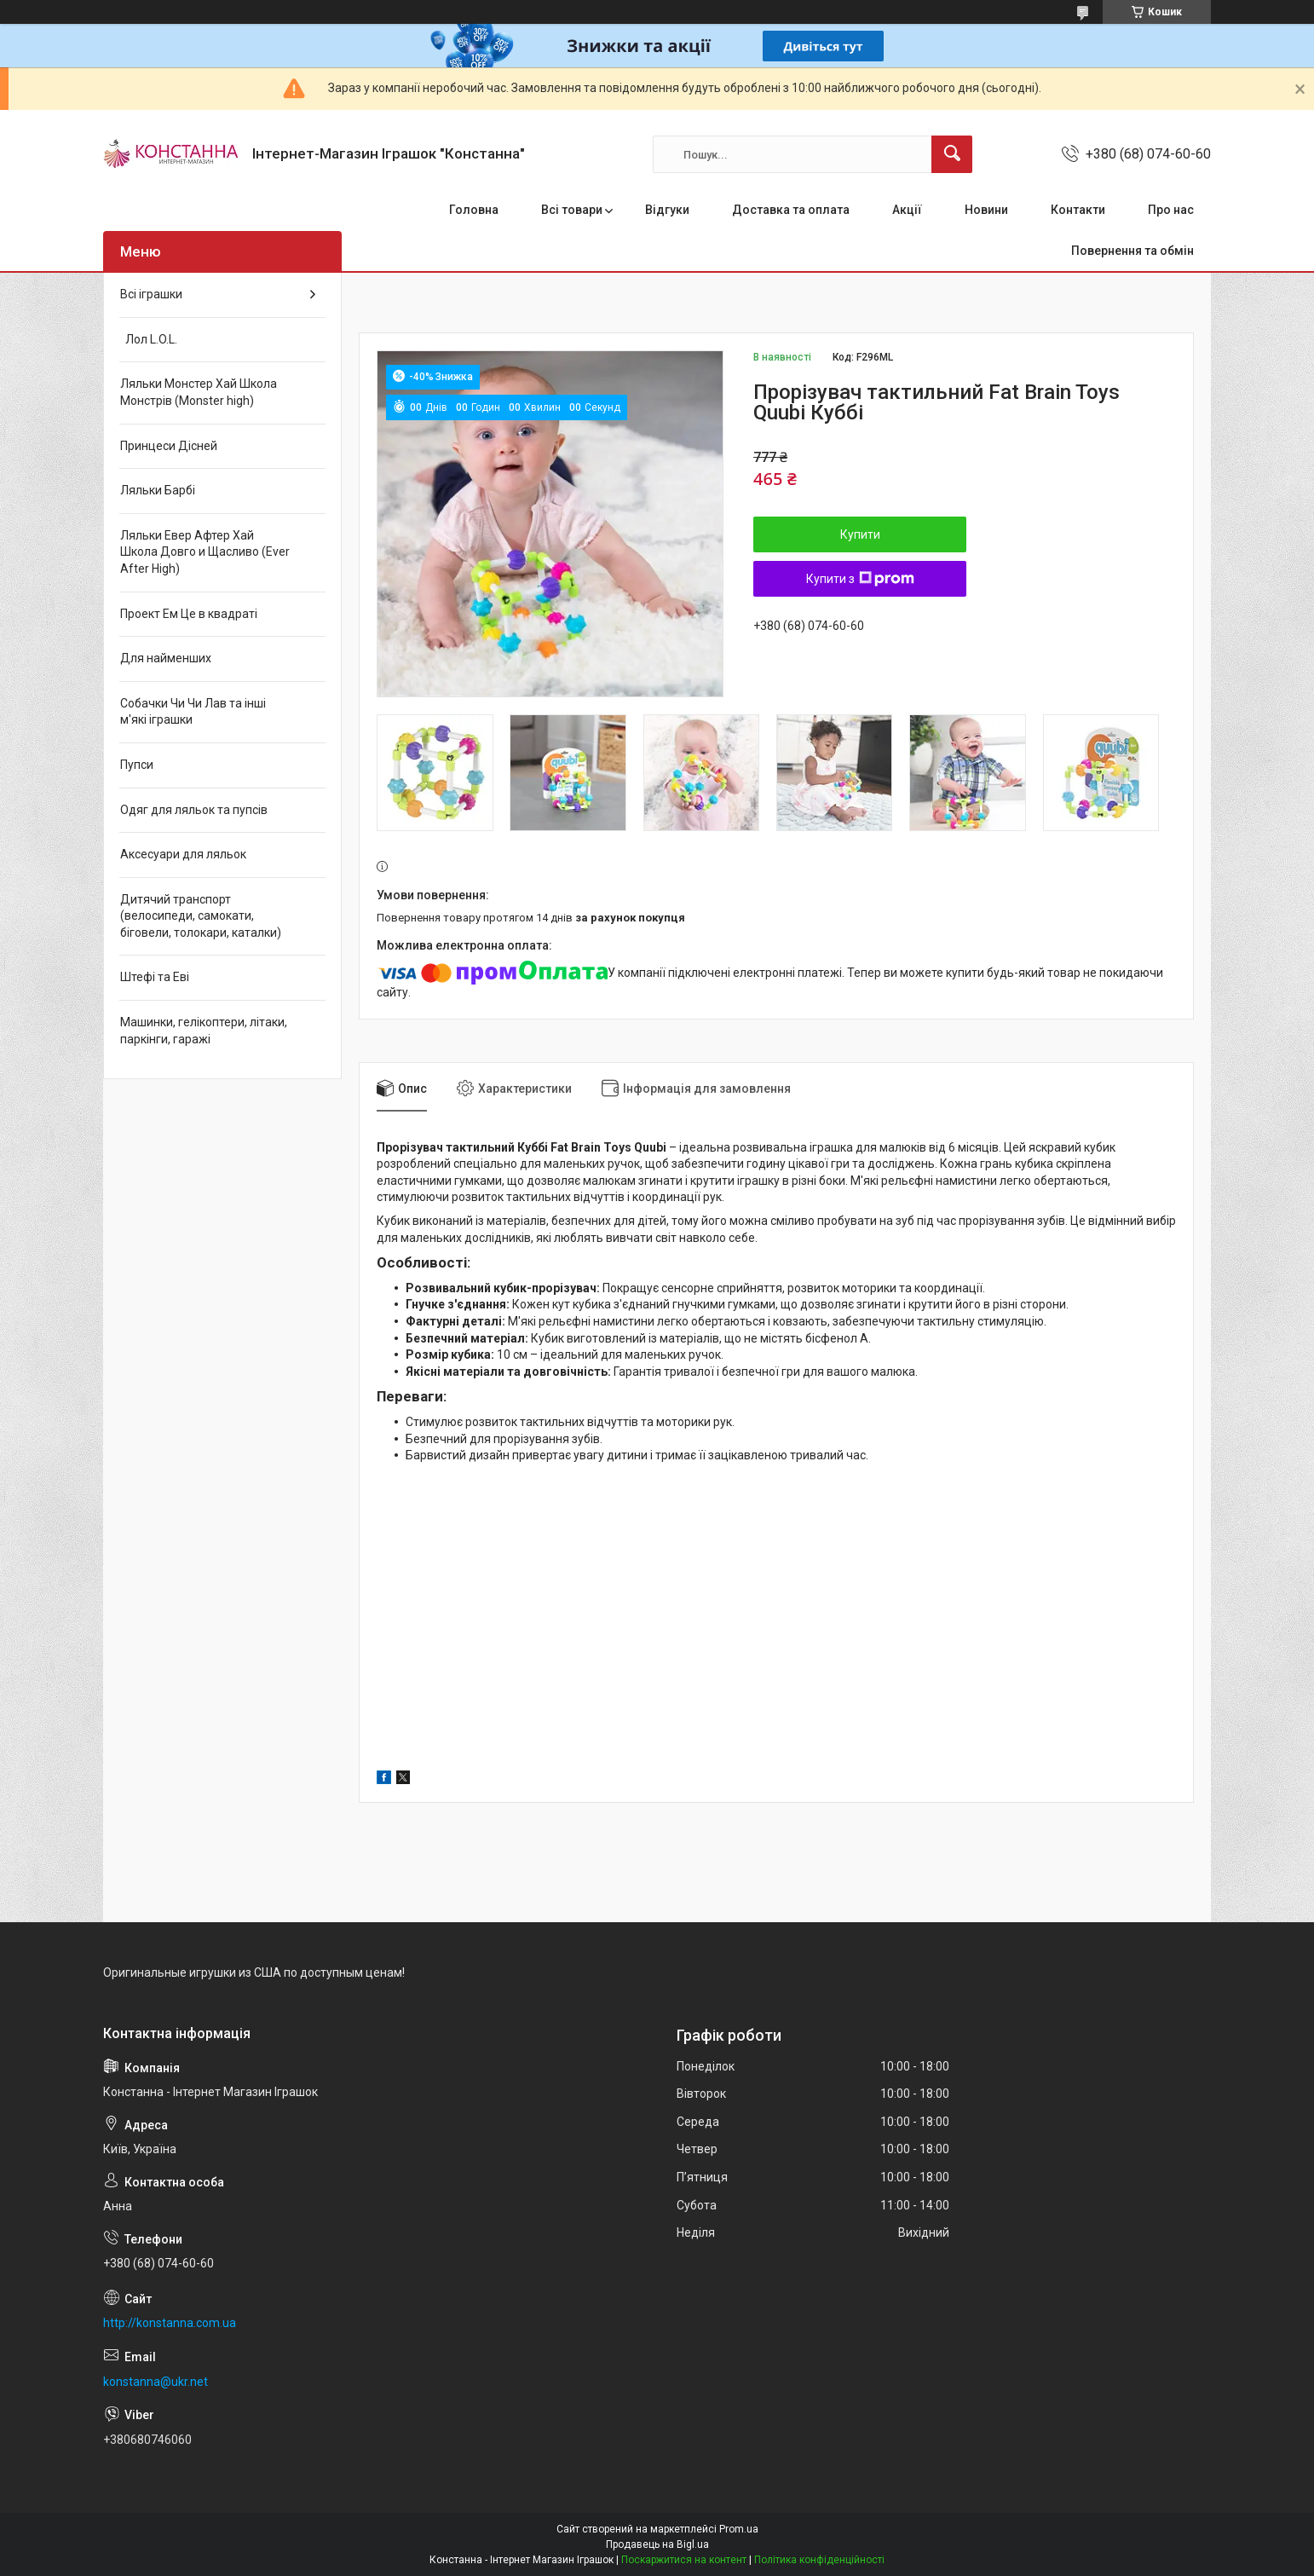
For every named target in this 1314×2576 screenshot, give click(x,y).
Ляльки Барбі (157, 490)
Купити (860, 534)
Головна (474, 210)
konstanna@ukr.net (155, 2381)
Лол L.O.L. (148, 339)
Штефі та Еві (154, 977)
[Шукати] (951, 154)
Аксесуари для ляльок (183, 854)
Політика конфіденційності (819, 2560)
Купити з (860, 578)
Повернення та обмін (1132, 250)
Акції (907, 210)
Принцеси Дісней (168, 446)
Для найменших (165, 658)
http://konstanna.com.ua (169, 2323)
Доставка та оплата (791, 210)
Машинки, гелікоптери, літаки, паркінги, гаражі (203, 1030)
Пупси (136, 764)
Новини (986, 210)
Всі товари (571, 210)
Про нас (1171, 210)
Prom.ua (738, 2529)
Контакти (1078, 210)
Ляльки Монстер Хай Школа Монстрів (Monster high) (198, 392)
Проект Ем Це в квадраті (188, 614)
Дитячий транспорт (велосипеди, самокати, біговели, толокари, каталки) (200, 915)
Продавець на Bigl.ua (657, 2544)
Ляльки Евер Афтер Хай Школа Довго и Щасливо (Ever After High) (205, 551)
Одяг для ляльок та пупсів (194, 810)
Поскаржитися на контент (683, 2560)
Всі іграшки (151, 294)
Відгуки (667, 210)
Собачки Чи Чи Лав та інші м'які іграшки (193, 711)
